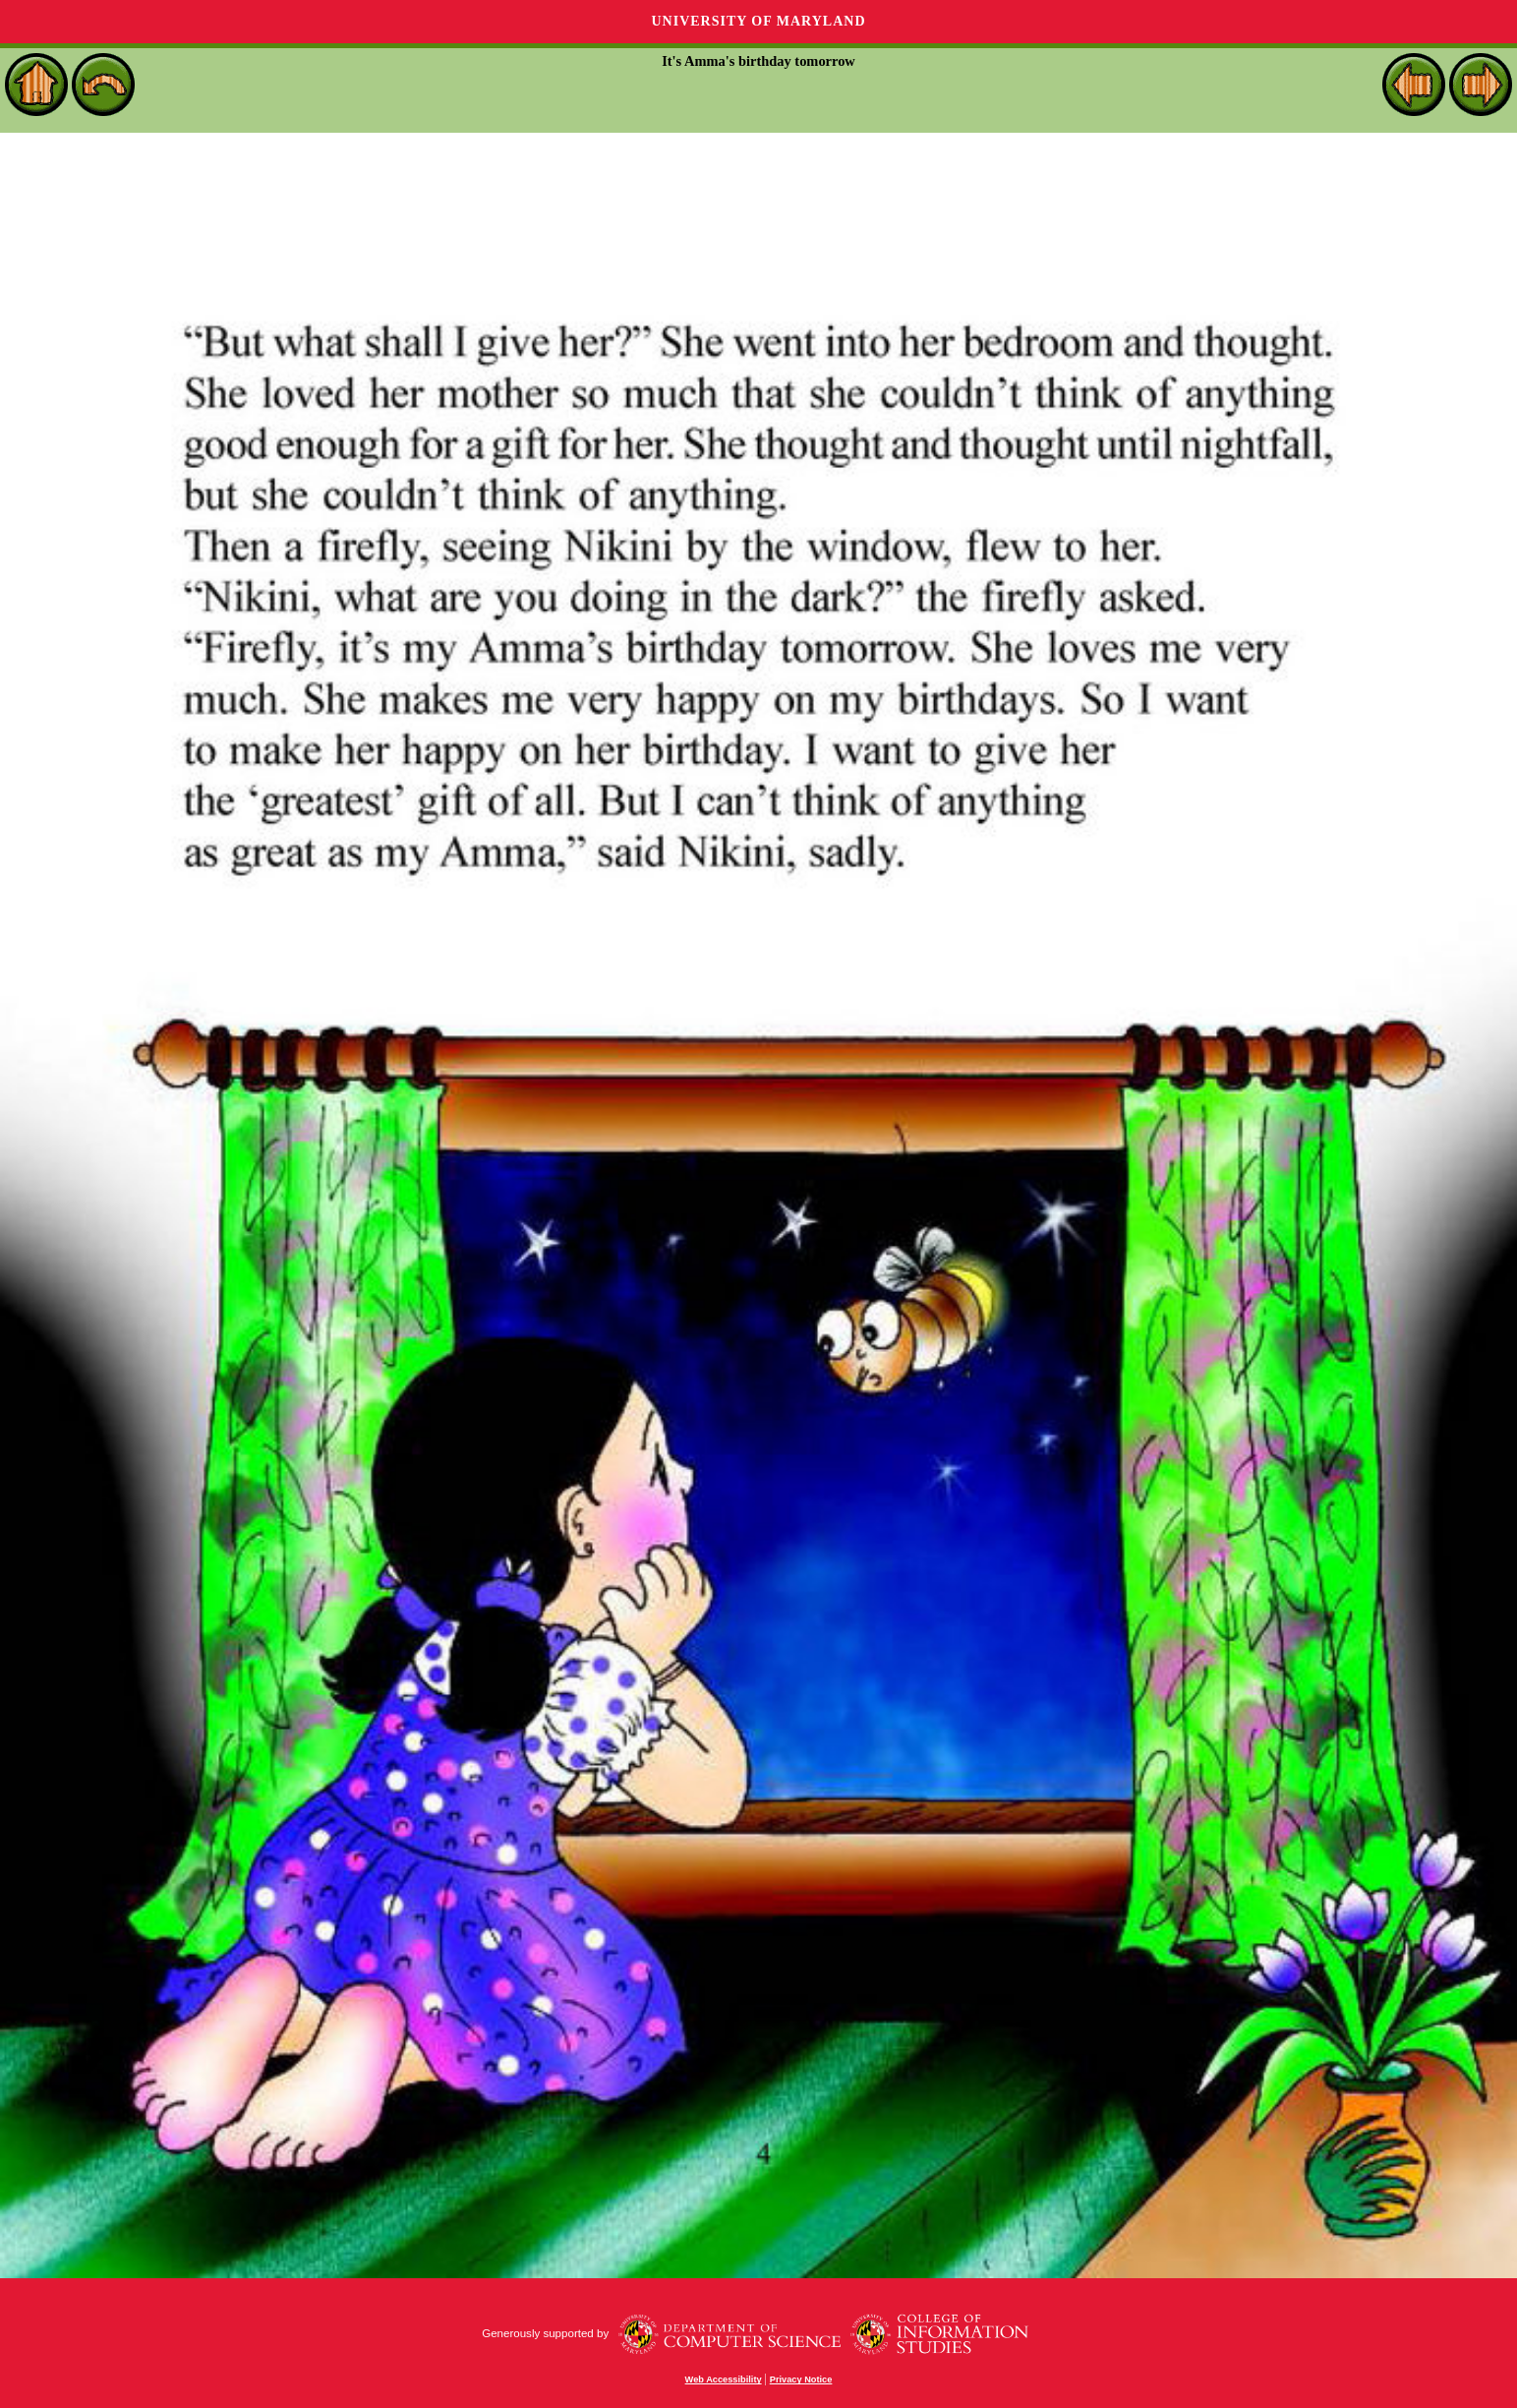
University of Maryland (758, 21)
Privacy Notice (801, 2379)
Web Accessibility (723, 2379)
